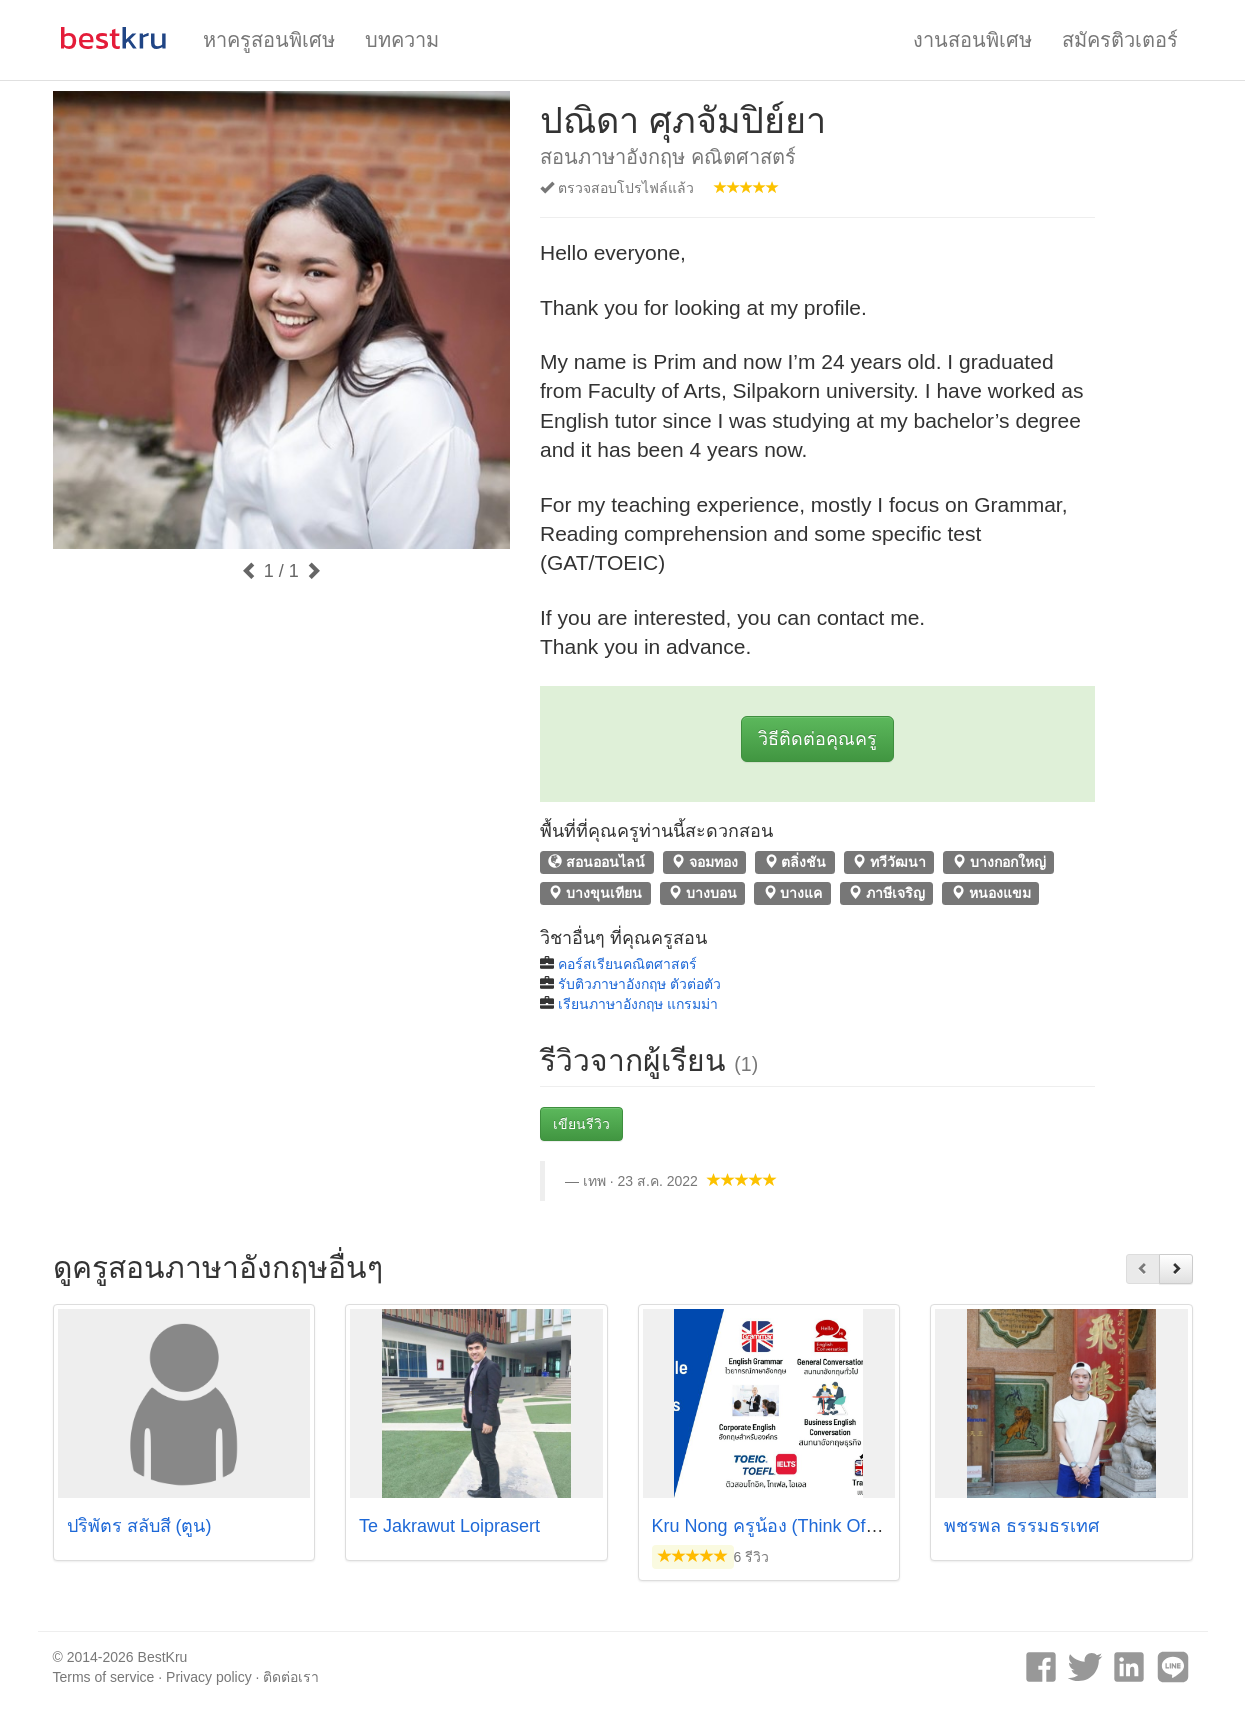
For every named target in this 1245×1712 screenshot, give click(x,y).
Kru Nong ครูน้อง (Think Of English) (794, 1526)
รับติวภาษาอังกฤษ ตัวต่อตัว (639, 984)
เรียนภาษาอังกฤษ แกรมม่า (638, 1004)
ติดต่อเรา (291, 1677)
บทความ (402, 40)
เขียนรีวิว (581, 1124)
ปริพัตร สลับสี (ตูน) (139, 1526)
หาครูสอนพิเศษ (269, 40)
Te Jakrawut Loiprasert (449, 1526)
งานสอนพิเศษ (972, 40)
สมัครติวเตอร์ (1120, 40)
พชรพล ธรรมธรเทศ (1021, 1526)
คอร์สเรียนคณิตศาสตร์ (627, 964)
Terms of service (104, 1677)
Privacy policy (209, 1677)
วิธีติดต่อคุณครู (817, 739)
